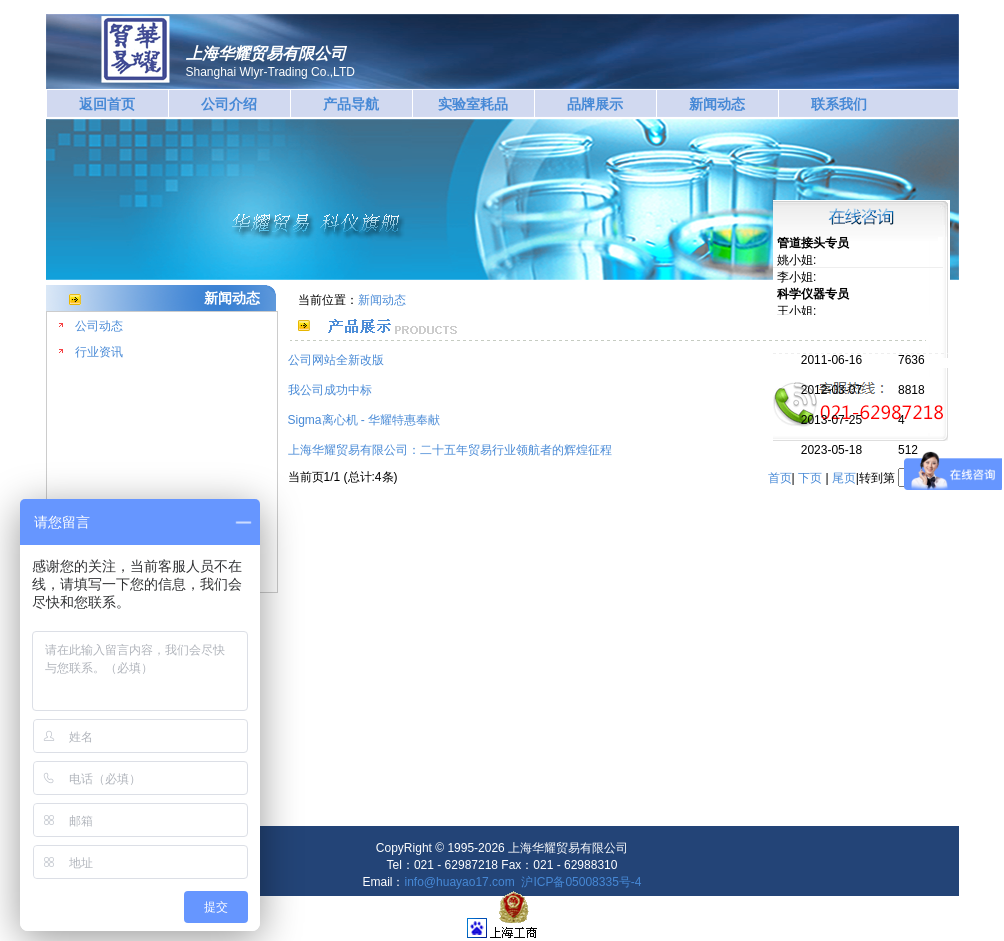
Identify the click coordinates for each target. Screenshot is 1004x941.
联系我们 (839, 104)
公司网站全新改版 (336, 360)
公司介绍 (229, 104)
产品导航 (351, 104)
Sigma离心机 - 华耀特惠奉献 (364, 420)
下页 (810, 478)
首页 (780, 478)
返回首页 (107, 104)
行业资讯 (99, 352)
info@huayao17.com (460, 882)
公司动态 (99, 326)
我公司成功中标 (330, 390)
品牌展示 (595, 104)
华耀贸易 (135, 49)
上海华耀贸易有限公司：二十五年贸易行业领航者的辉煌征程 (450, 450)
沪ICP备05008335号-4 (581, 882)
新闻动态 (717, 104)
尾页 (844, 478)
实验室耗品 (473, 104)
